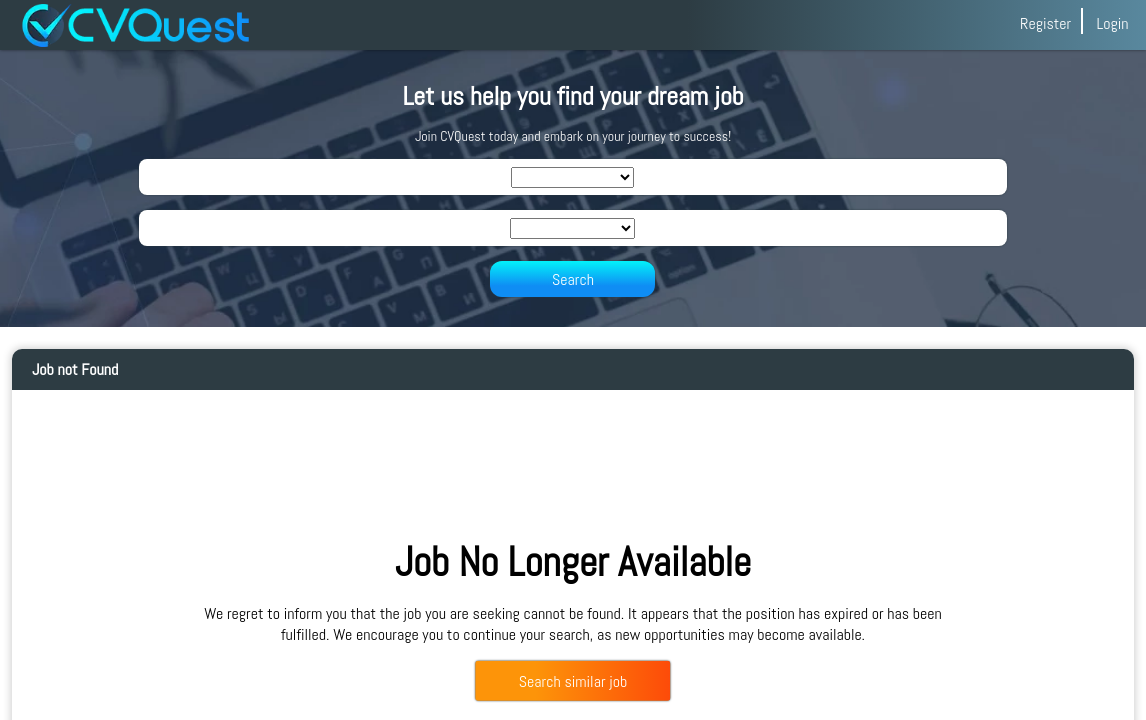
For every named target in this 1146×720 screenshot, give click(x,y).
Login (1112, 23)
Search (573, 279)
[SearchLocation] (572, 228)
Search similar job (573, 681)
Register (1045, 23)
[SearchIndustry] (572, 177)
